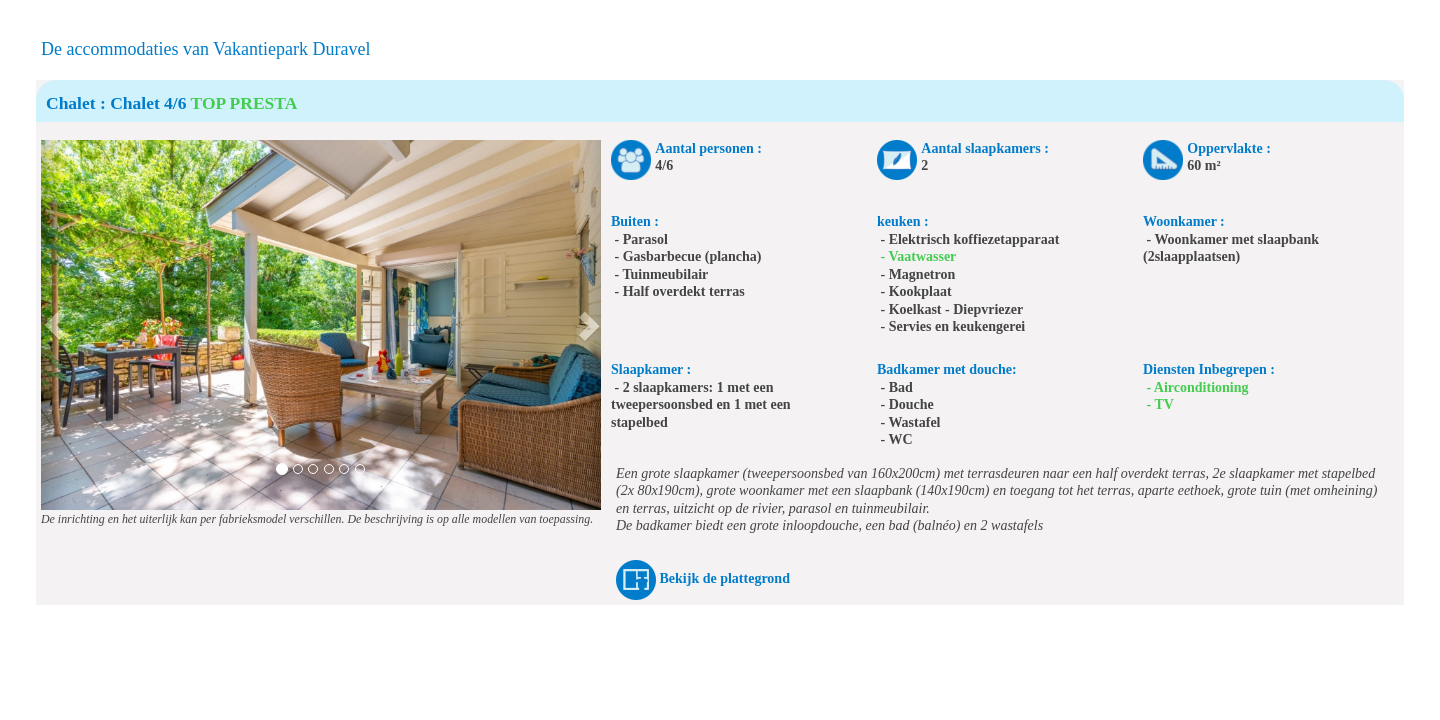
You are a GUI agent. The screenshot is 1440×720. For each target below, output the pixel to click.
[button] (55, 325)
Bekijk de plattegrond (725, 578)
